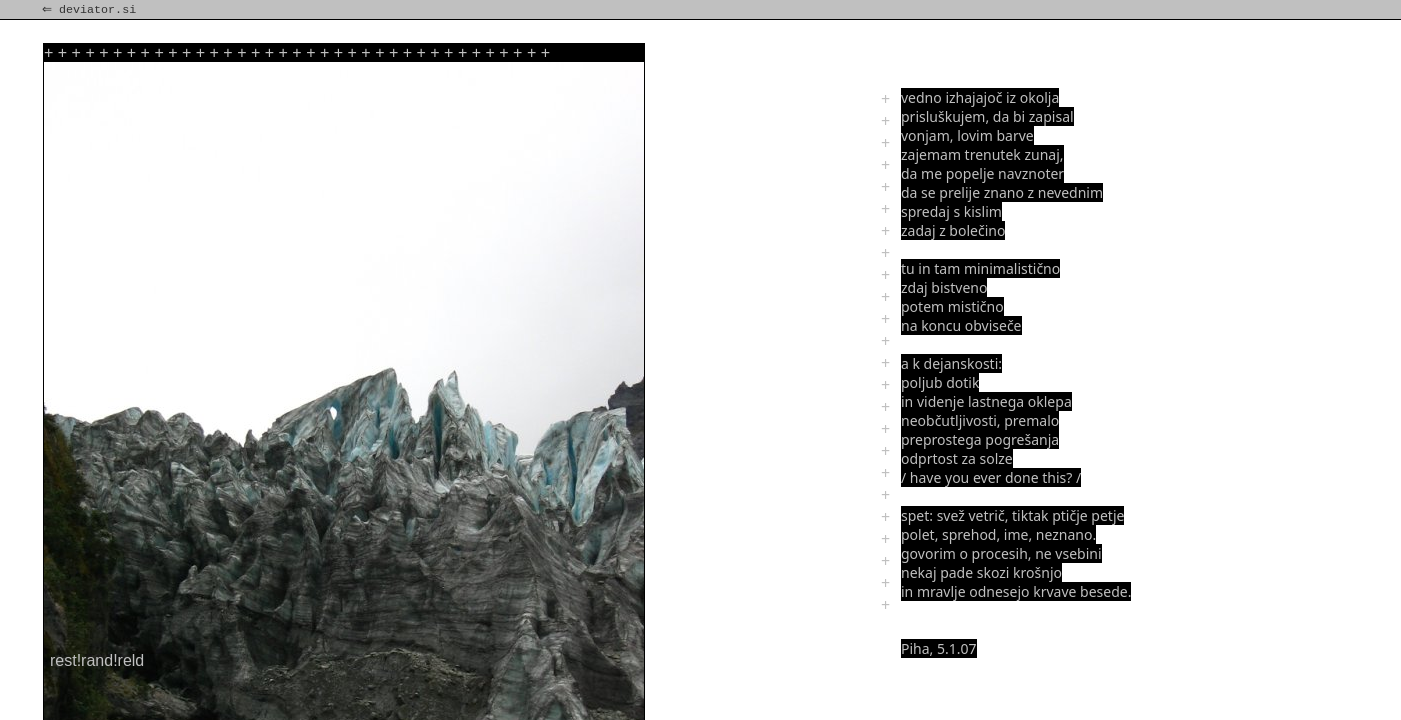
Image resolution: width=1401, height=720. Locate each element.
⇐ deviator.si (91, 10)
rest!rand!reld (97, 660)
